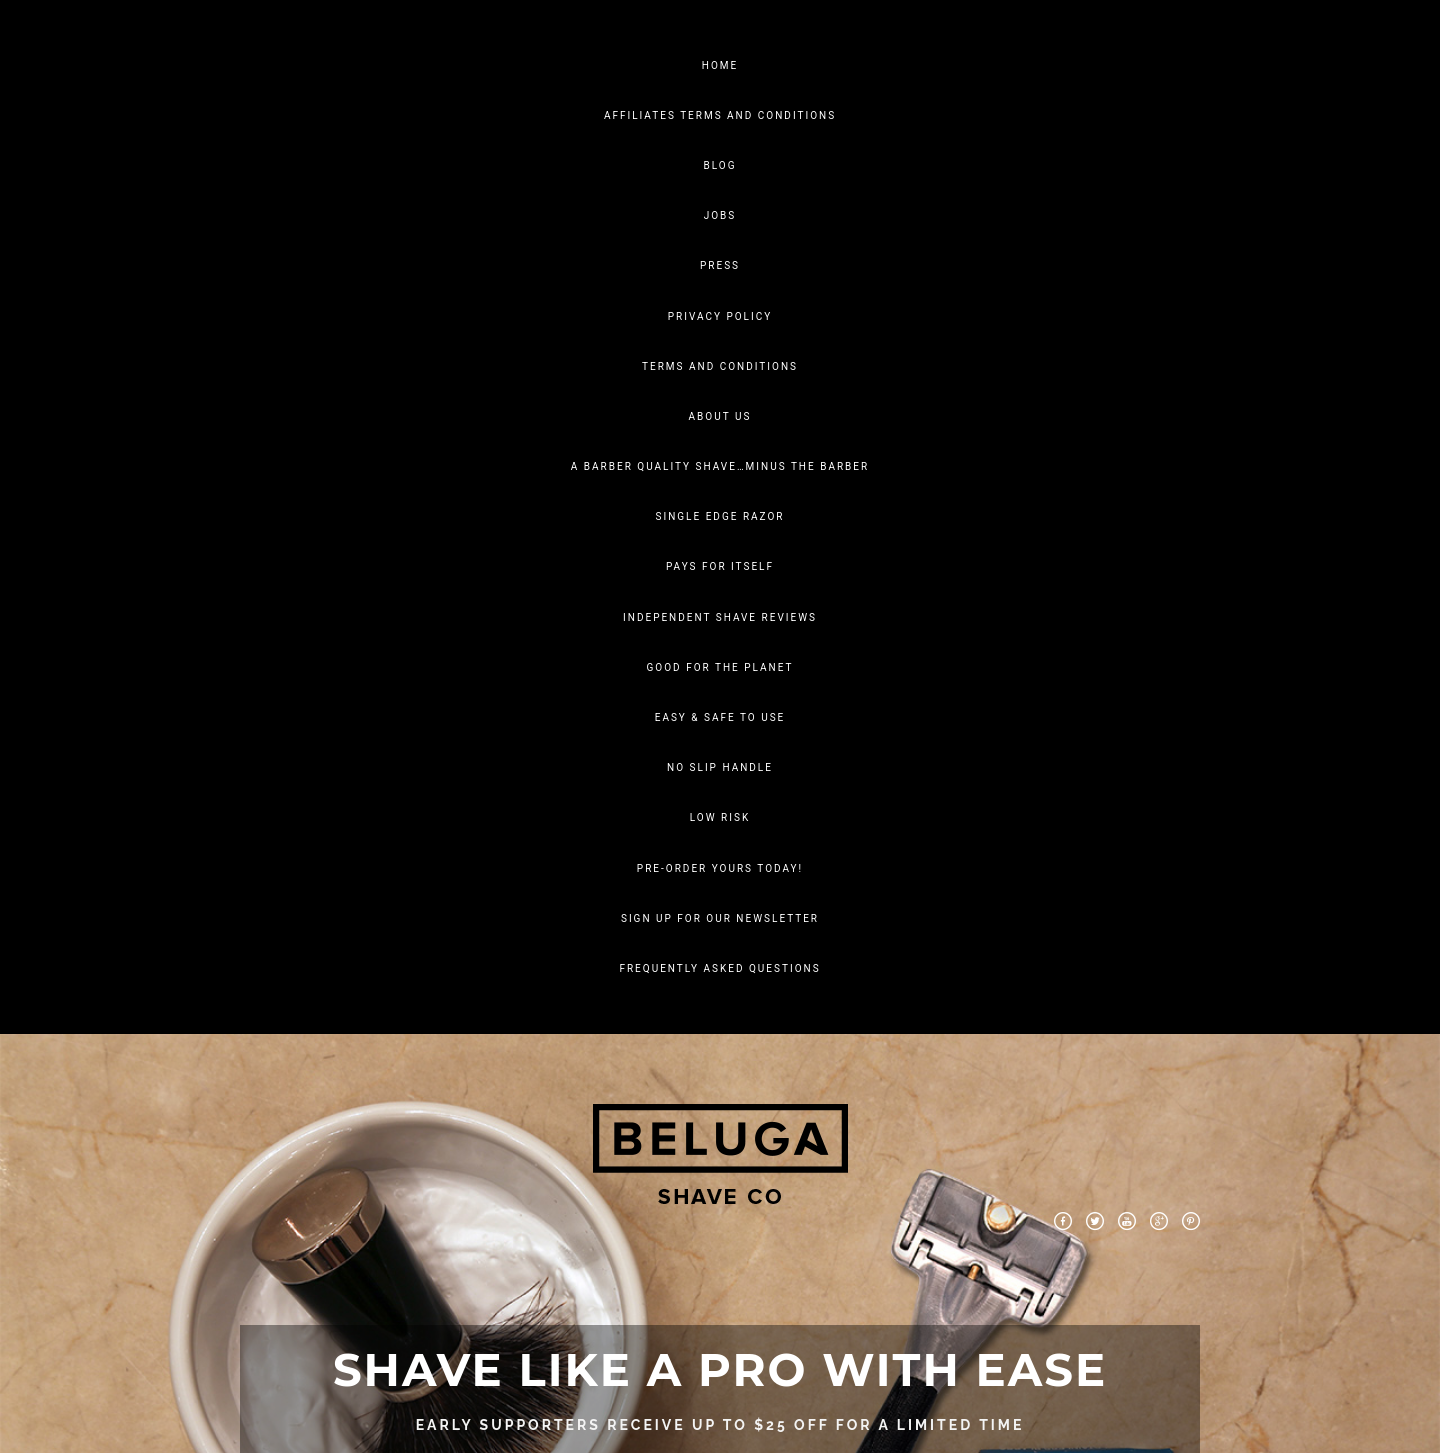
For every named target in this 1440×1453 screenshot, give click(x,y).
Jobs (720, 215)
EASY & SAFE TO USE (720, 717)
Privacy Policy (720, 316)
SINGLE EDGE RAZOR (720, 516)
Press (720, 265)
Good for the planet (720, 667)
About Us (720, 416)
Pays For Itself (720, 566)
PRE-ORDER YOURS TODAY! (720, 868)
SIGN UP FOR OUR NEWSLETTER (720, 918)
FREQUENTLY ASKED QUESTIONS (719, 968)
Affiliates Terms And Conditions (720, 115)
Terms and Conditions (720, 366)
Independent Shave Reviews (720, 617)
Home (720, 65)
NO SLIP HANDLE (720, 767)
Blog (720, 165)
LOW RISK (720, 817)
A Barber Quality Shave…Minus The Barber (720, 466)
